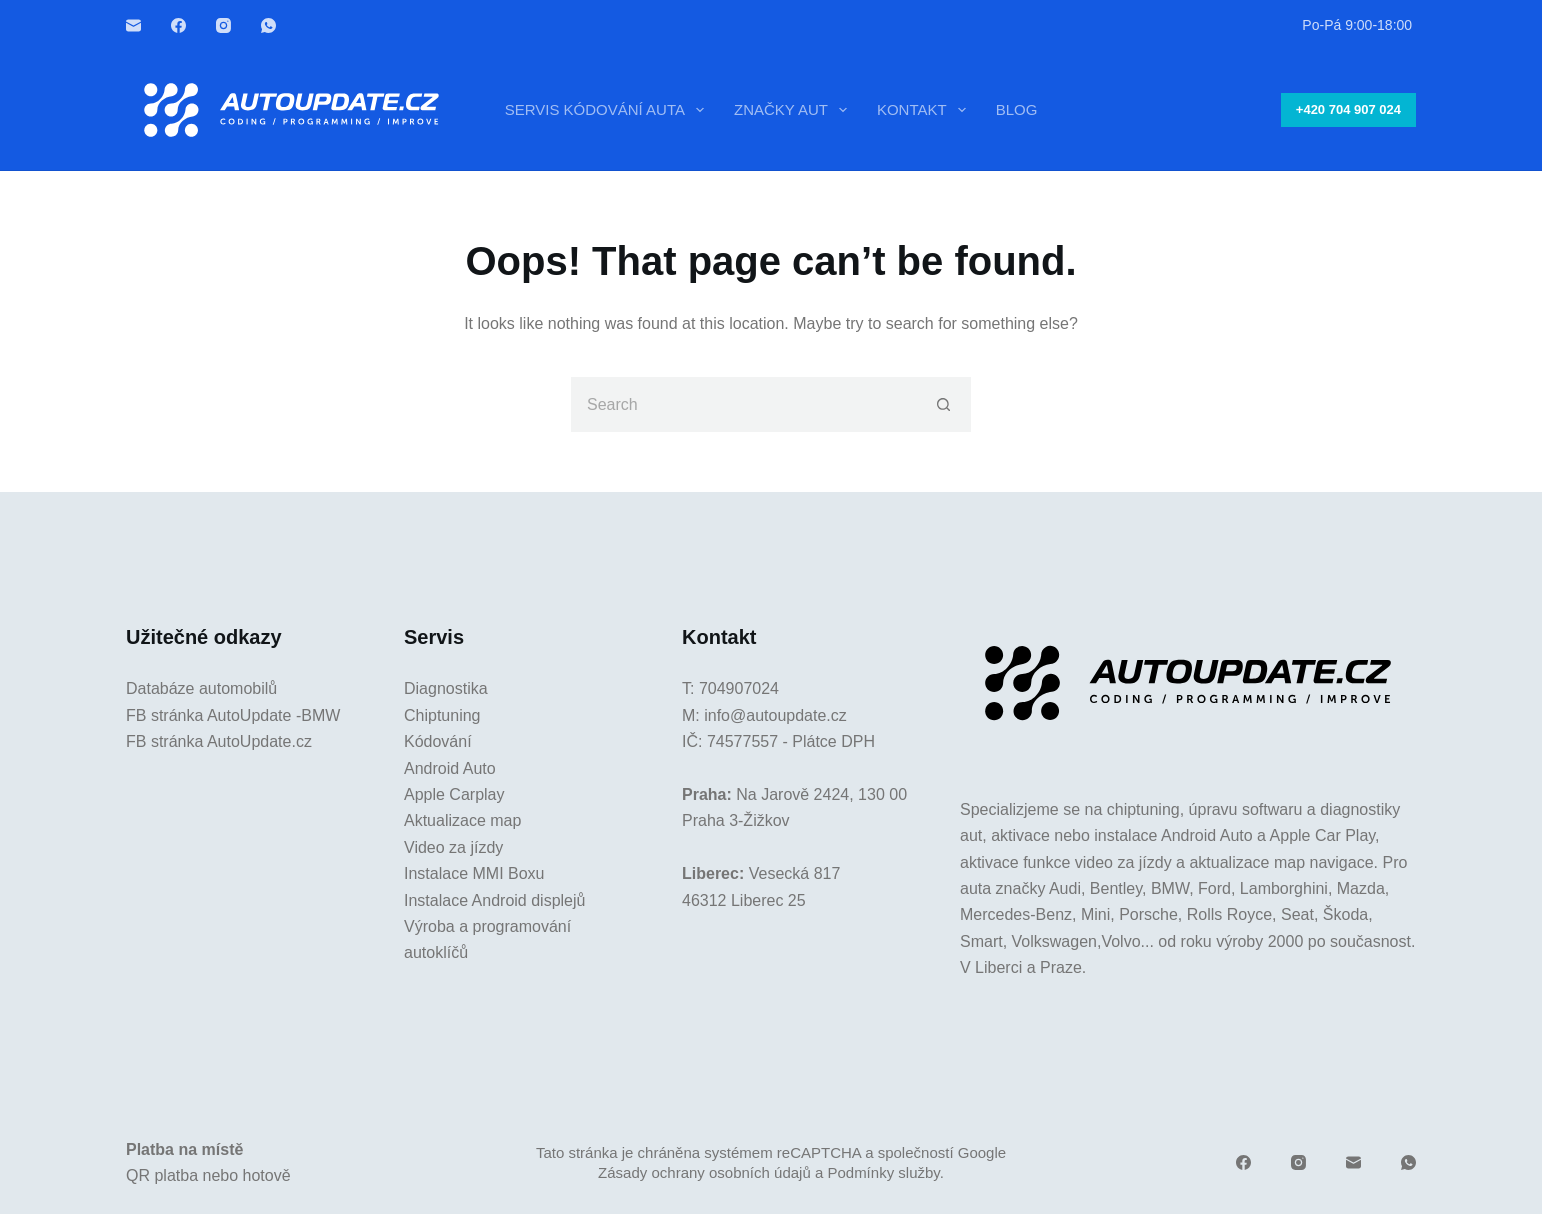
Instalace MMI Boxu (474, 873)
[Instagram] (223, 25)
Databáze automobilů (201, 688)
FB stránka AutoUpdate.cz (219, 741)
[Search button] (943, 404)
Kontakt (925, 110)
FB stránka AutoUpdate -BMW (233, 715)
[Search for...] (743, 404)
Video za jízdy (453, 847)
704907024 (739, 688)
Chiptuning (442, 715)
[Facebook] (178, 25)
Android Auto (450, 768)
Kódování (438, 741)
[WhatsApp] (268, 25)
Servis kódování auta (608, 110)
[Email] (133, 25)
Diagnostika (446, 688)
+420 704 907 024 (1348, 109)
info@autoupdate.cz (775, 715)
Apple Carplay (454, 794)
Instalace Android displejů (494, 900)
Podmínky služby (883, 1172)
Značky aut (794, 110)
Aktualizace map (462, 820)
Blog (1017, 109)
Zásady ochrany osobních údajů (704, 1172)
